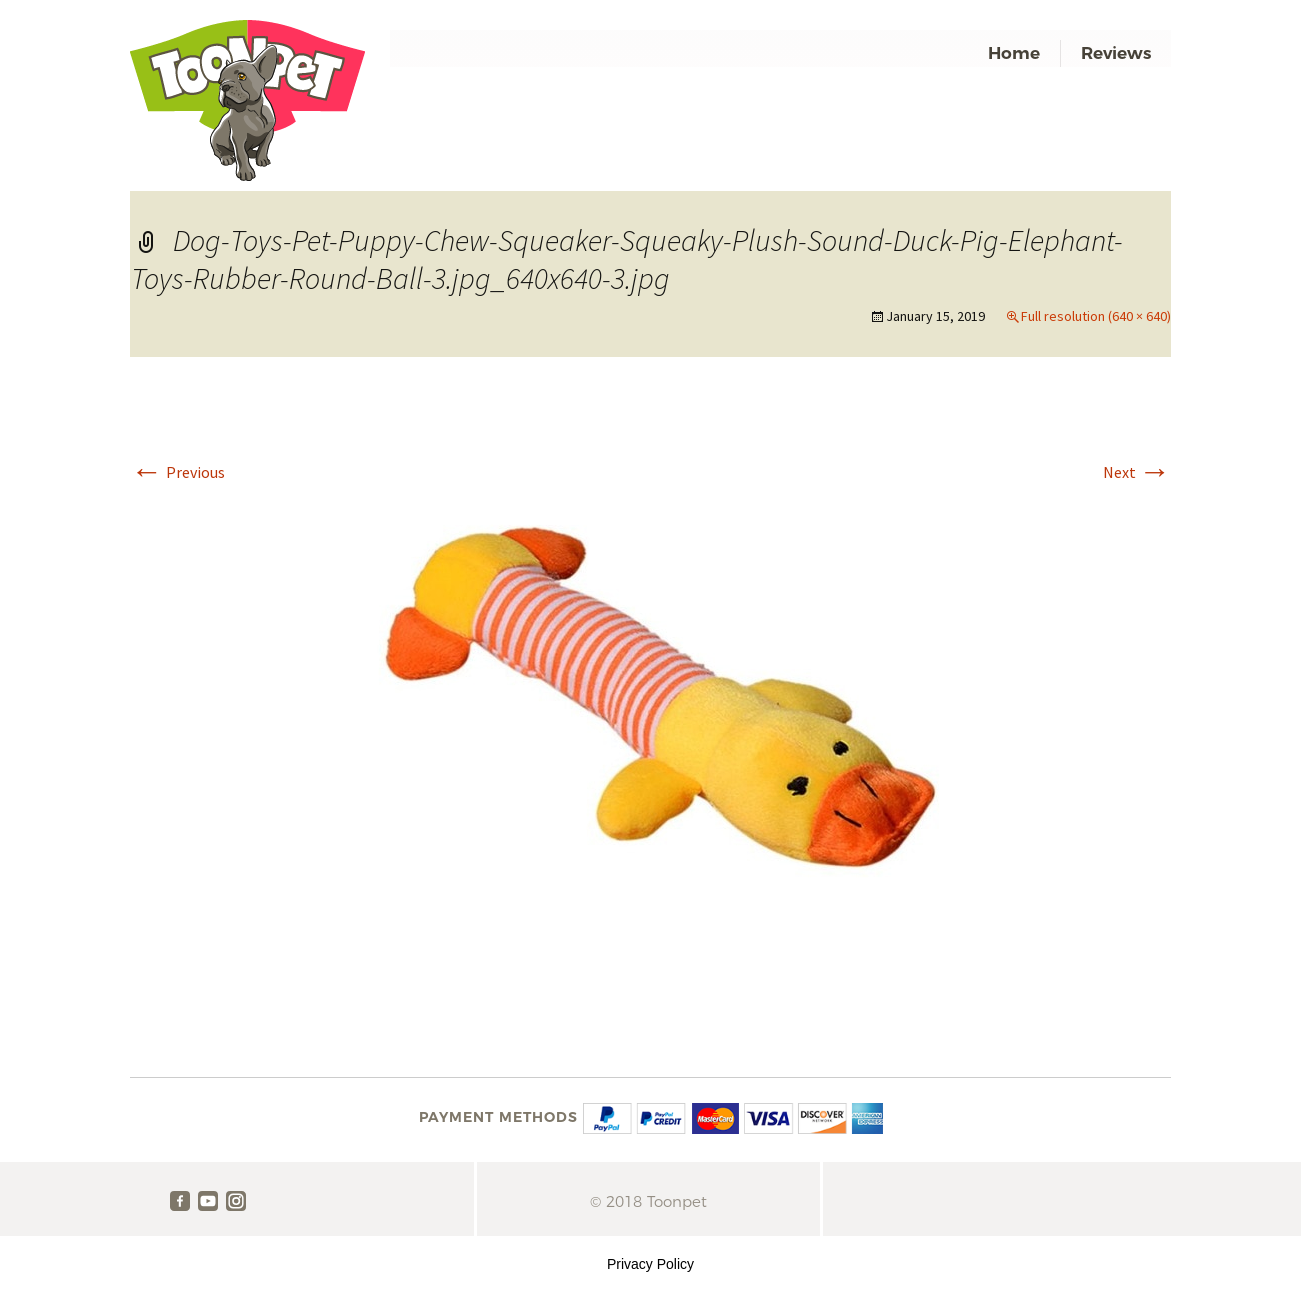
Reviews (1116, 53)
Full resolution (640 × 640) (1096, 316)
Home (1014, 53)
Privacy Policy (650, 1264)
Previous (178, 472)
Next (1137, 472)
